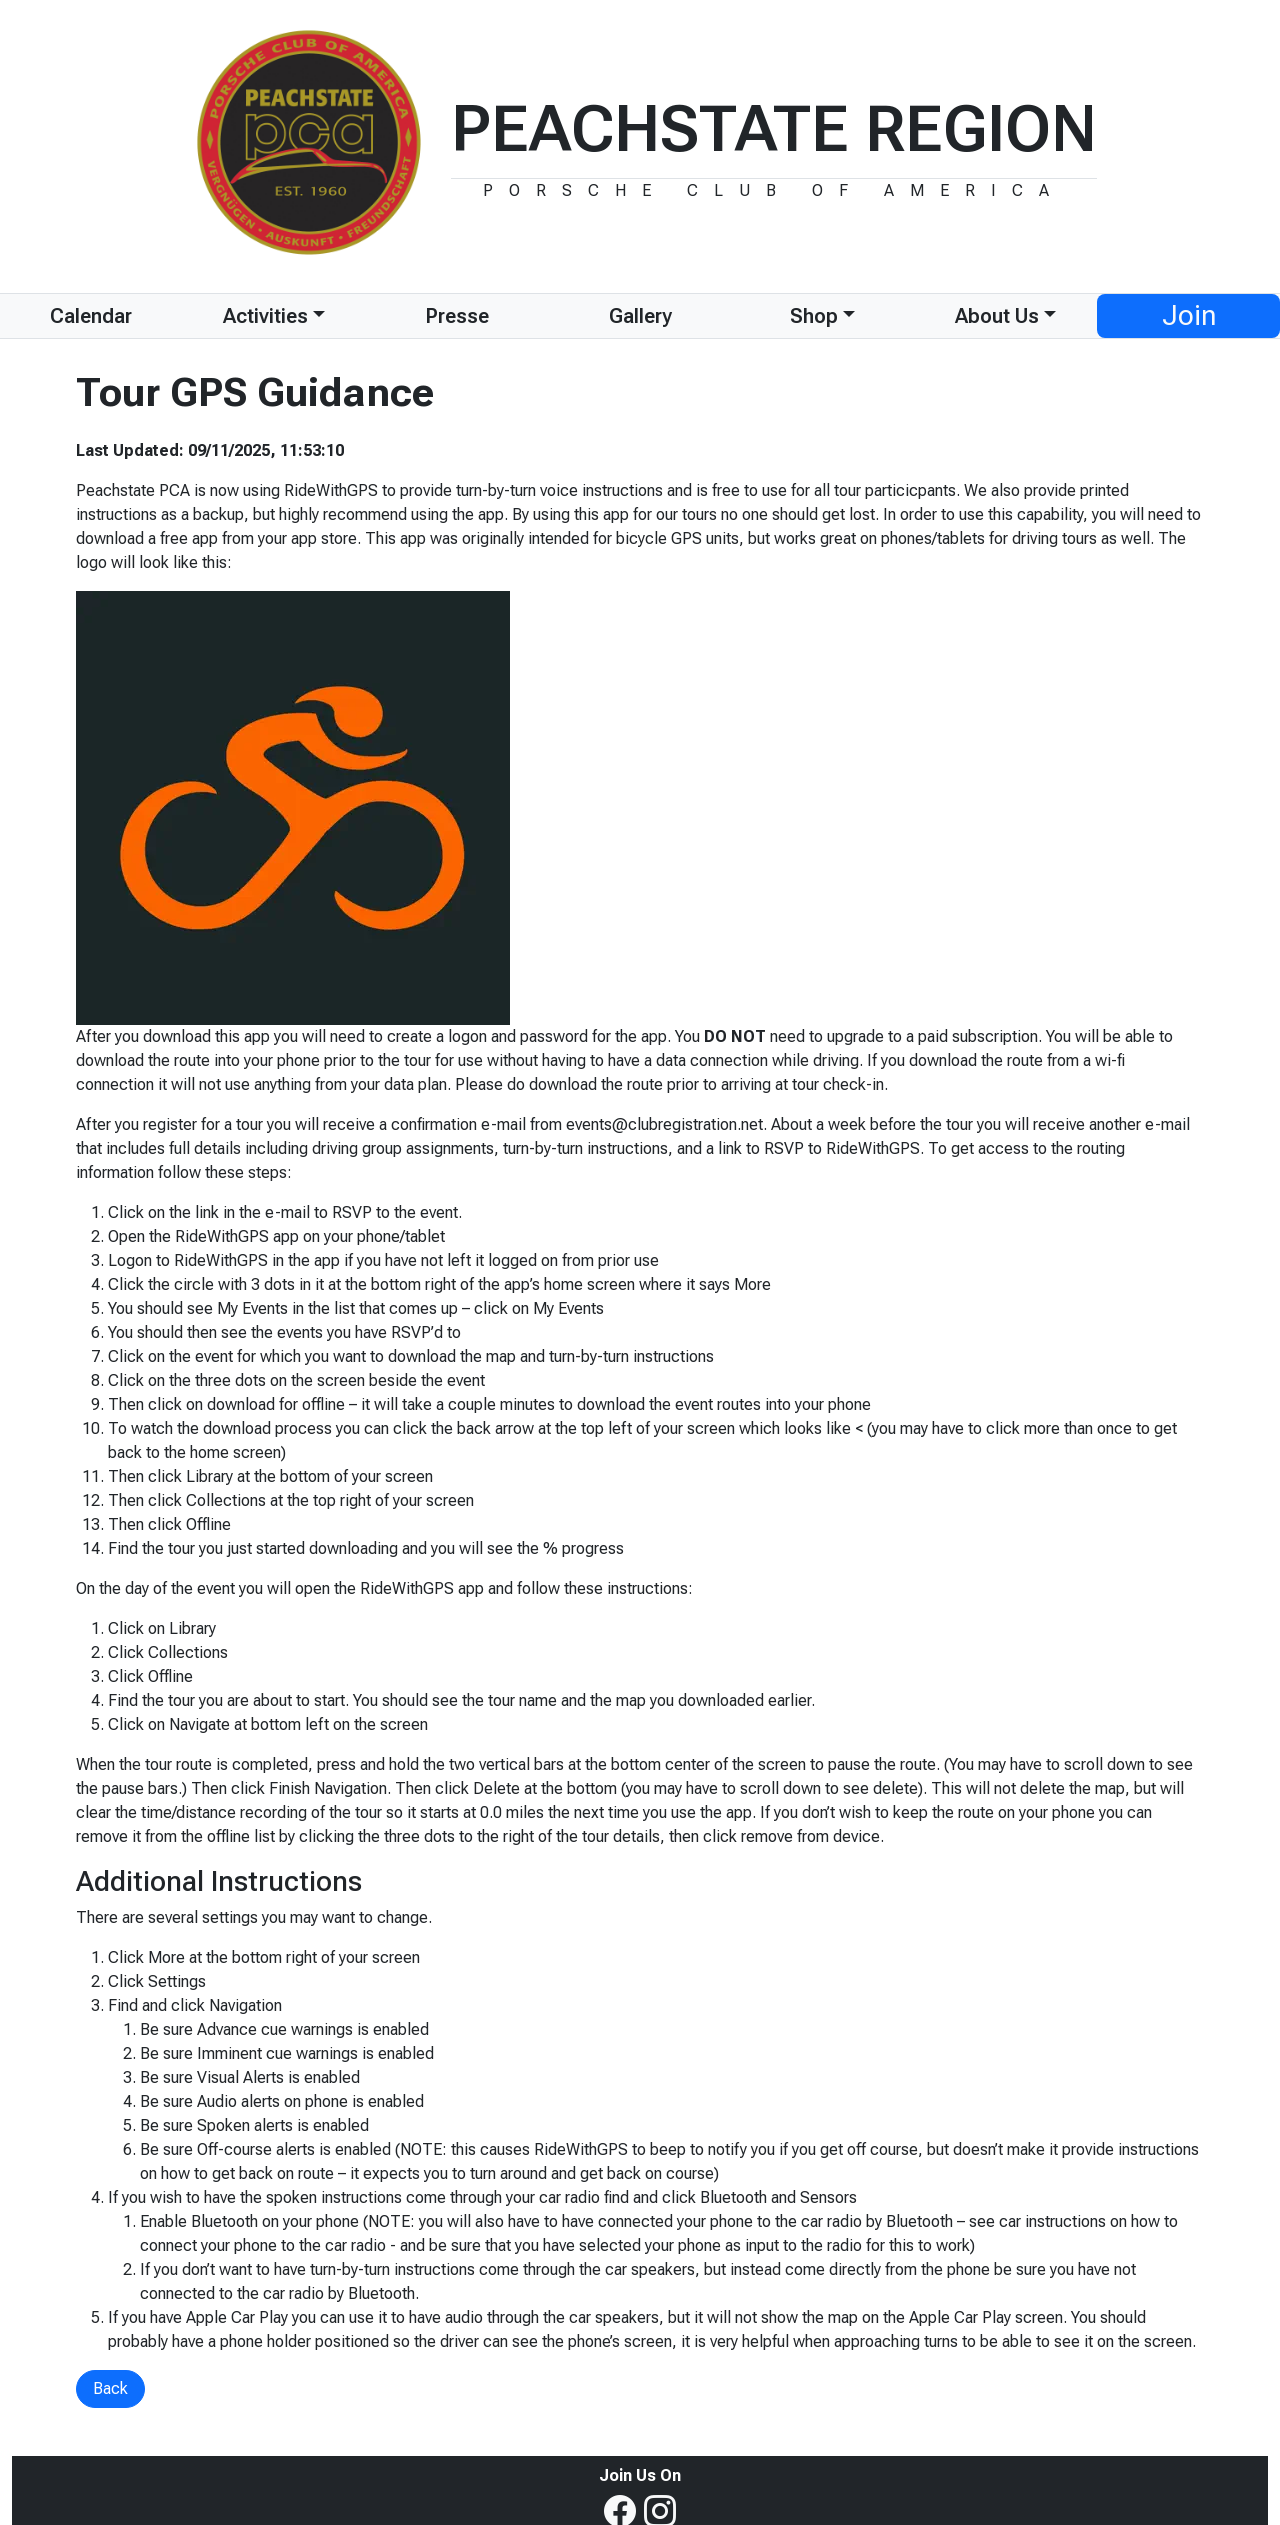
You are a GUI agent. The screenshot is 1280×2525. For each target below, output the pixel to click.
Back (110, 2388)
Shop (814, 316)
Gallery (640, 316)
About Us (997, 316)
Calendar (91, 316)
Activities (265, 316)
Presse (457, 316)
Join (1189, 315)
